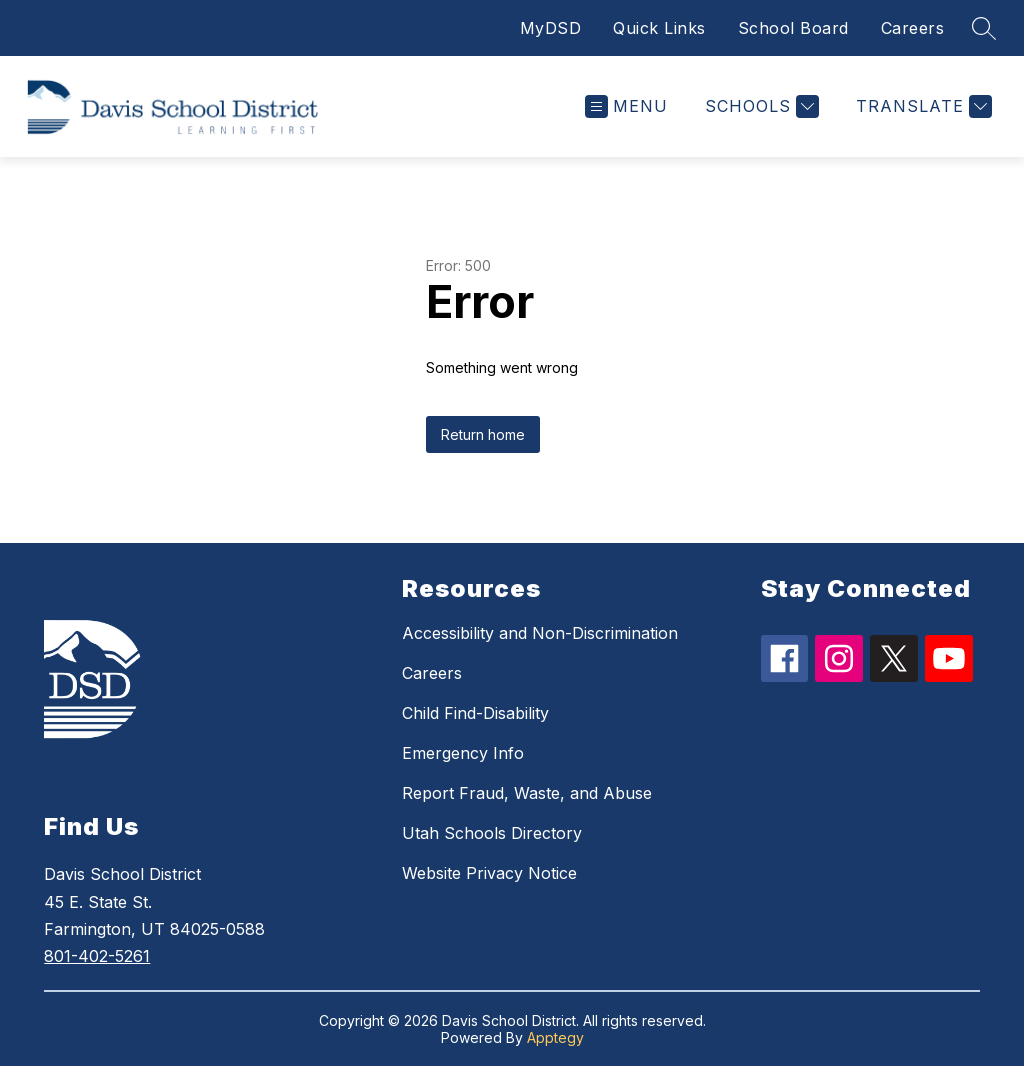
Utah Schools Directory (492, 833)
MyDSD (551, 28)
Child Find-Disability (475, 713)
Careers (913, 28)
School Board (793, 28)
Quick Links (659, 28)
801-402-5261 (97, 956)
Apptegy (555, 1037)
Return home (483, 434)
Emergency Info (463, 753)
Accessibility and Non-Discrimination (540, 633)
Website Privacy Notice (489, 873)
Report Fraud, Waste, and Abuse (527, 793)
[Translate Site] (921, 106)
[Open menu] (626, 106)
